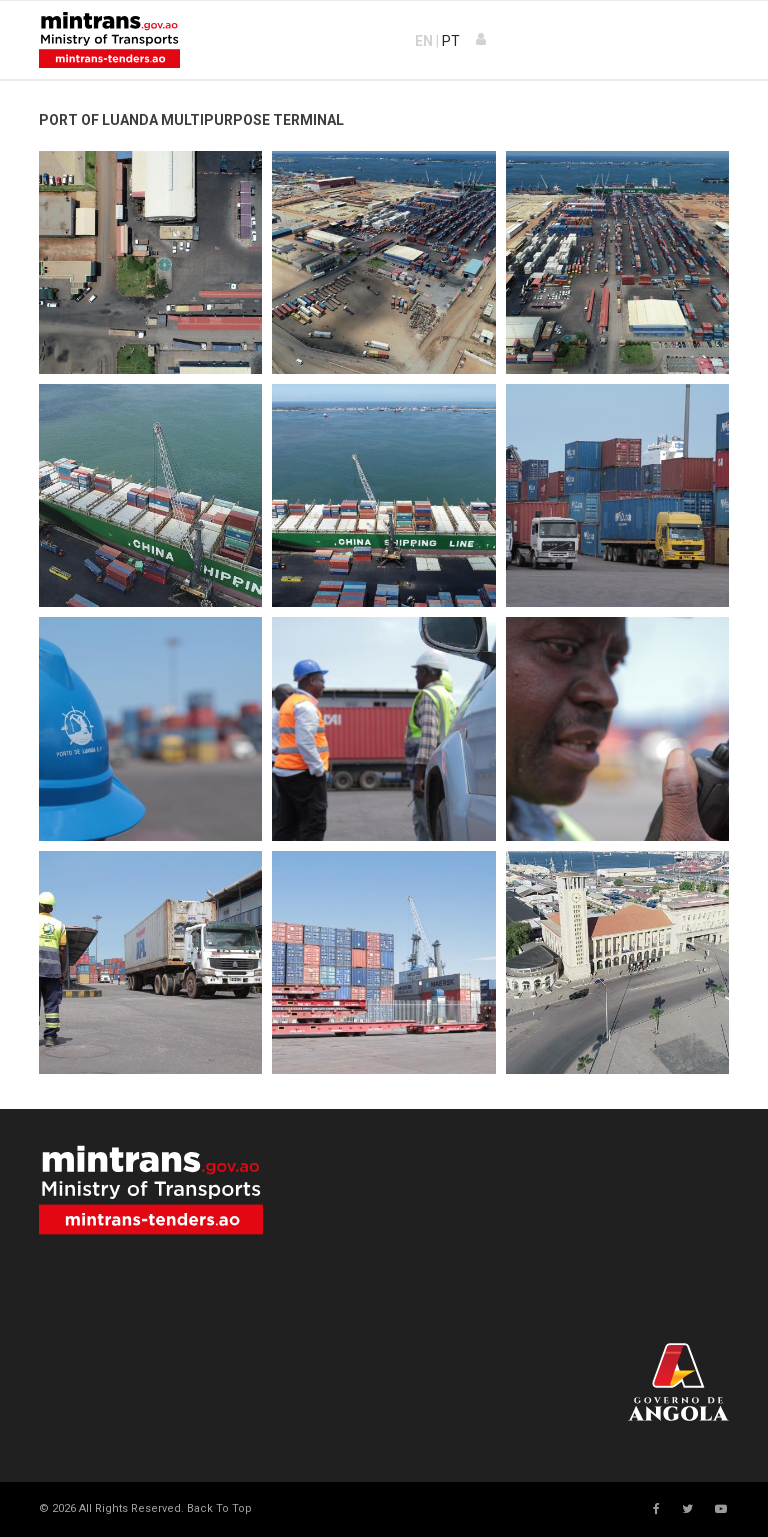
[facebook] (656, 1509)
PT (451, 41)
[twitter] (687, 1509)
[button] (482, 40)
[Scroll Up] (218, 1508)
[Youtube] (721, 1509)
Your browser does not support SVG (151, 1190)
